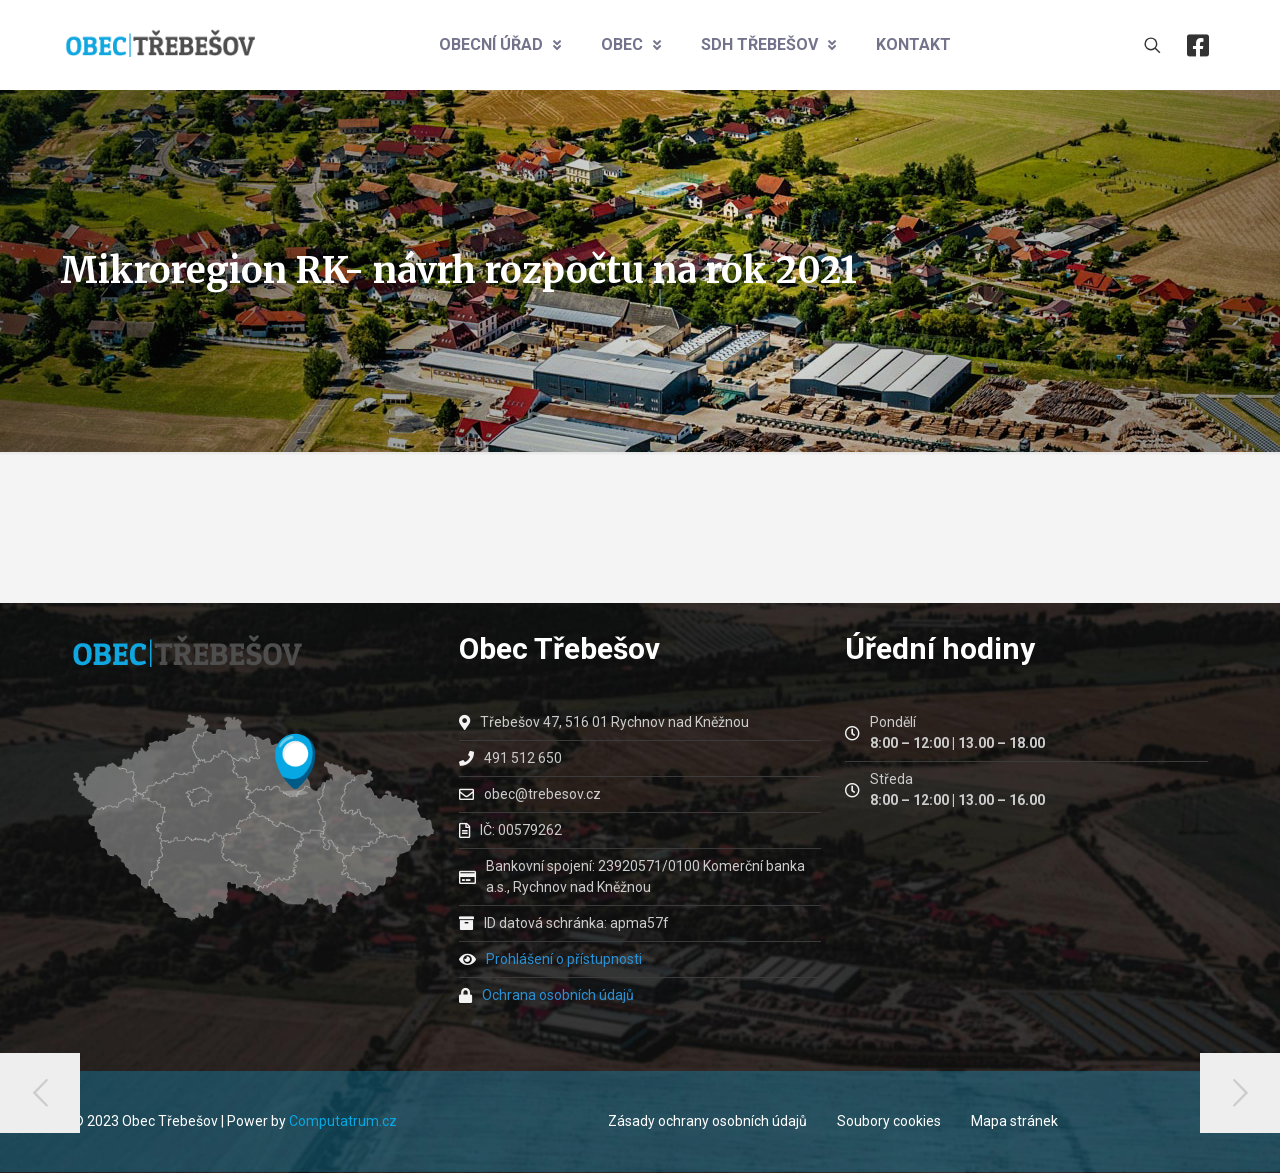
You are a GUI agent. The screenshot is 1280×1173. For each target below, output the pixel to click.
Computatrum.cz (343, 1121)
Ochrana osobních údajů (558, 995)
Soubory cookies (889, 1121)
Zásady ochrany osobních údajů (707, 1121)
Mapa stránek (1014, 1121)
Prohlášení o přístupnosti (564, 959)
